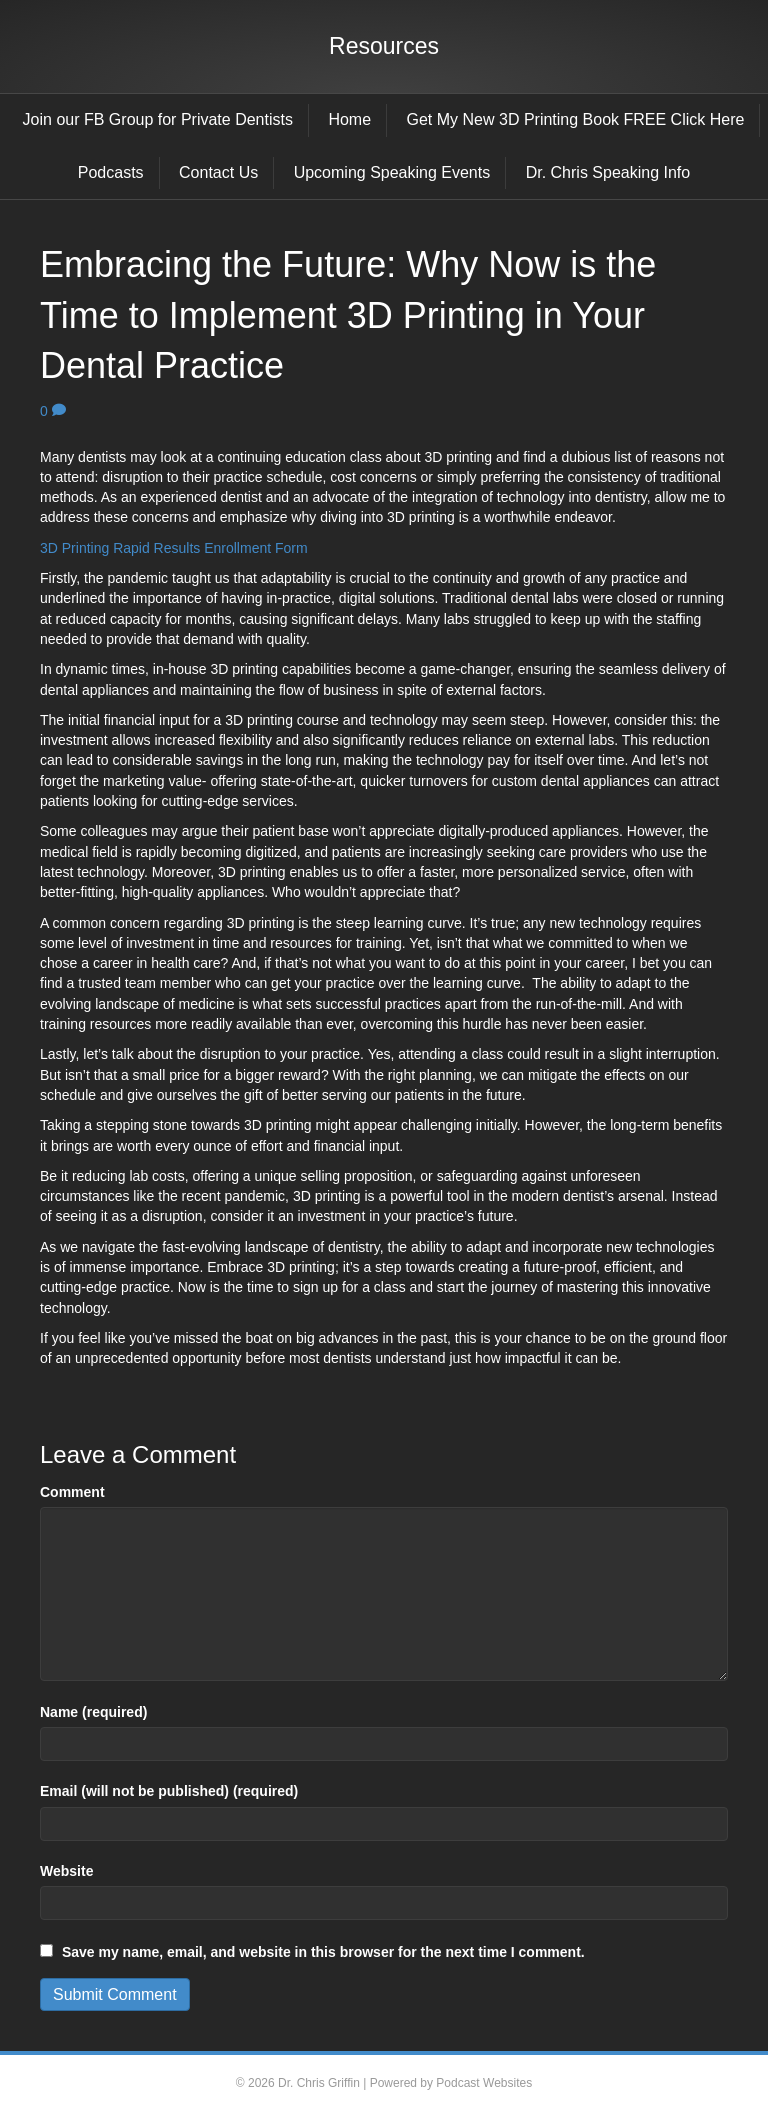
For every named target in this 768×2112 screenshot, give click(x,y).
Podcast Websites (484, 2083)
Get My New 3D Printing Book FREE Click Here (576, 119)
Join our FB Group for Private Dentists (158, 119)
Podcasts (111, 172)
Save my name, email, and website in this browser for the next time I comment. (323, 1952)
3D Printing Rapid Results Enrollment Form (174, 548)
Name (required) (93, 1712)
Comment (72, 1492)
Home (349, 119)
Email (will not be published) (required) (169, 1791)
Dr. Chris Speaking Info (608, 172)
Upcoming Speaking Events (392, 172)
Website (66, 1871)
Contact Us (218, 172)
